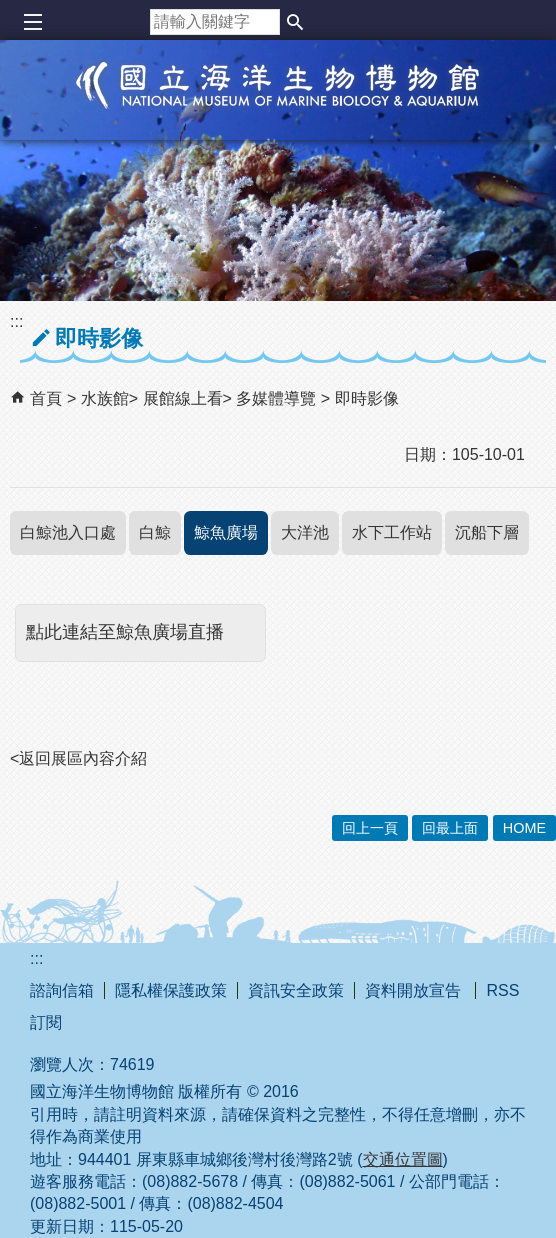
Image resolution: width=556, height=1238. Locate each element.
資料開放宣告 (415, 990)
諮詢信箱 (62, 990)
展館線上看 (183, 398)
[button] (295, 22)
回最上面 (450, 828)
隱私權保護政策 (171, 990)
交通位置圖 (403, 1159)
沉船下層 (487, 532)
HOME (524, 828)
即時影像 (367, 398)
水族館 (105, 398)
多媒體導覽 (278, 398)
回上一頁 (370, 828)
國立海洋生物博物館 (278, 106)
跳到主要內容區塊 (10, 10)
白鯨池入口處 (68, 532)
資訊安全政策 (296, 990)
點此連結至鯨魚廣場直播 (125, 632)
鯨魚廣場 (226, 532)
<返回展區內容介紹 (78, 758)
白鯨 (155, 532)
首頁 (46, 398)
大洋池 (305, 532)
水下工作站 (392, 532)
